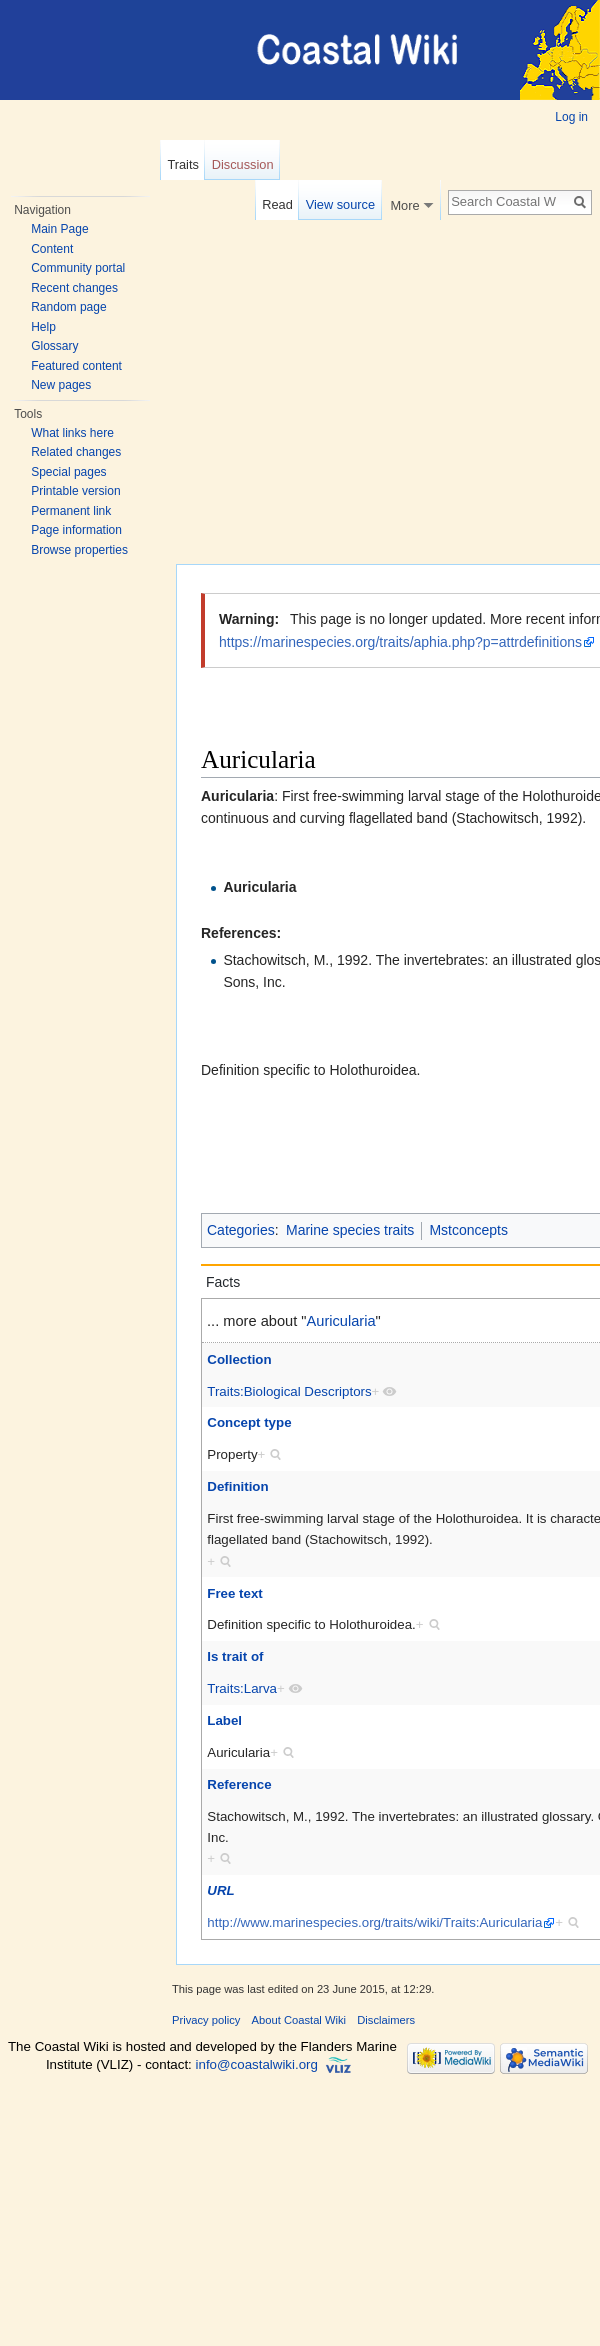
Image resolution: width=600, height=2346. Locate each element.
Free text (234, 1593)
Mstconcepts (468, 1230)
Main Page (59, 229)
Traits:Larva (242, 1688)
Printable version (75, 491)
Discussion (243, 164)
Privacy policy (206, 2020)
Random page (68, 307)
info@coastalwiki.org (257, 2064)
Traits (183, 164)
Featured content (76, 366)
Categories (241, 1230)
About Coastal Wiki (299, 2020)
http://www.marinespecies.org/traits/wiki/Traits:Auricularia (374, 1922)
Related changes (76, 452)
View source (340, 204)
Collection (239, 1359)
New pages (61, 385)
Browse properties (79, 550)
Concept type (249, 1422)
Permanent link (71, 511)
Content (52, 249)
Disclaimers (386, 2020)
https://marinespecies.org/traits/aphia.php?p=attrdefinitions (400, 642)
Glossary (54, 346)
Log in (571, 117)
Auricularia (259, 887)
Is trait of (235, 1656)
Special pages (68, 472)
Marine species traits (350, 1230)
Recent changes (74, 288)
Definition (237, 1486)
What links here (72, 433)
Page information (76, 530)
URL (220, 1890)
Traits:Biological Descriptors (289, 1391)
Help (43, 327)
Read (277, 204)
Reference (239, 1784)
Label (224, 1720)
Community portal (78, 268)
